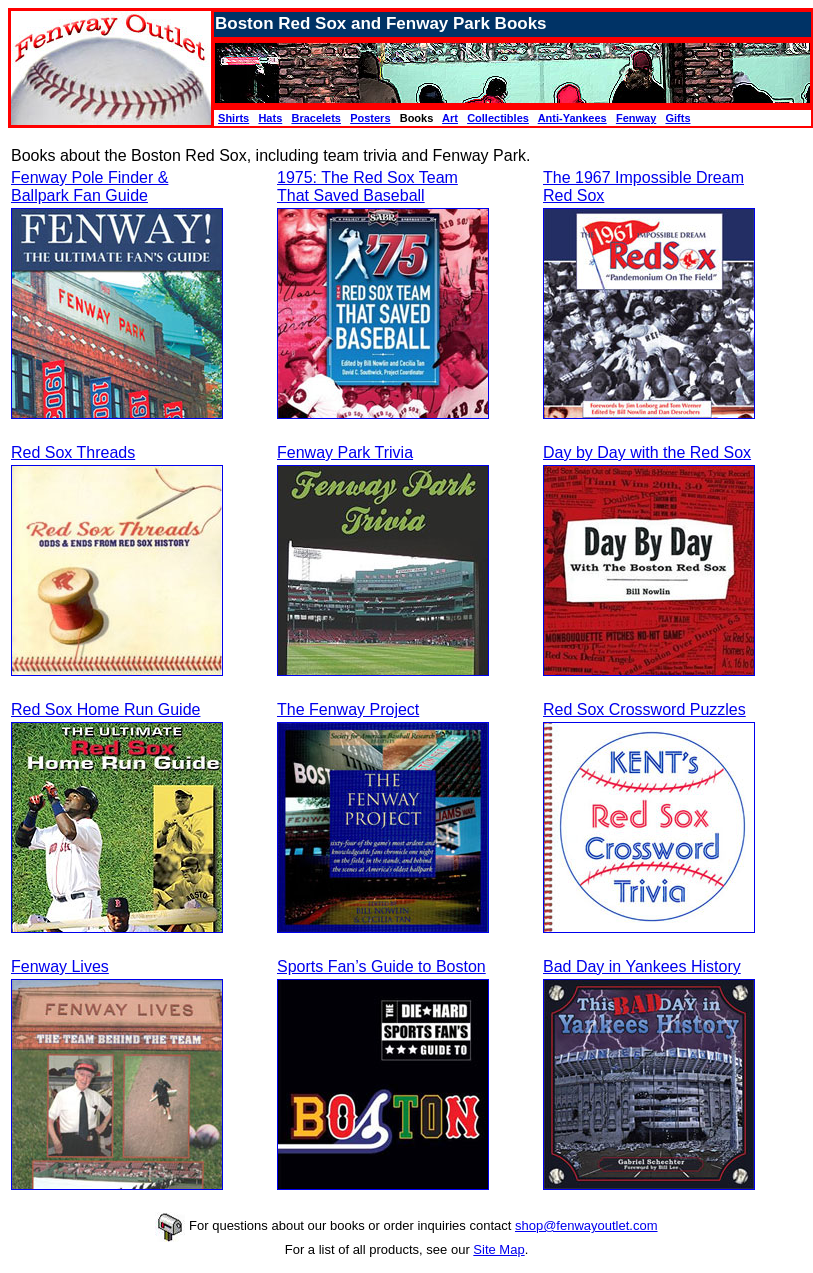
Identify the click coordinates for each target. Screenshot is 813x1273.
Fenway (636, 118)
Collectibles (498, 118)
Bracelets (316, 118)
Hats (270, 118)
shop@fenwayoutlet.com (586, 1225)
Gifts (677, 118)
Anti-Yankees (572, 118)
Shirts (233, 118)
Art (450, 118)
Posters (370, 118)
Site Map (498, 1249)
